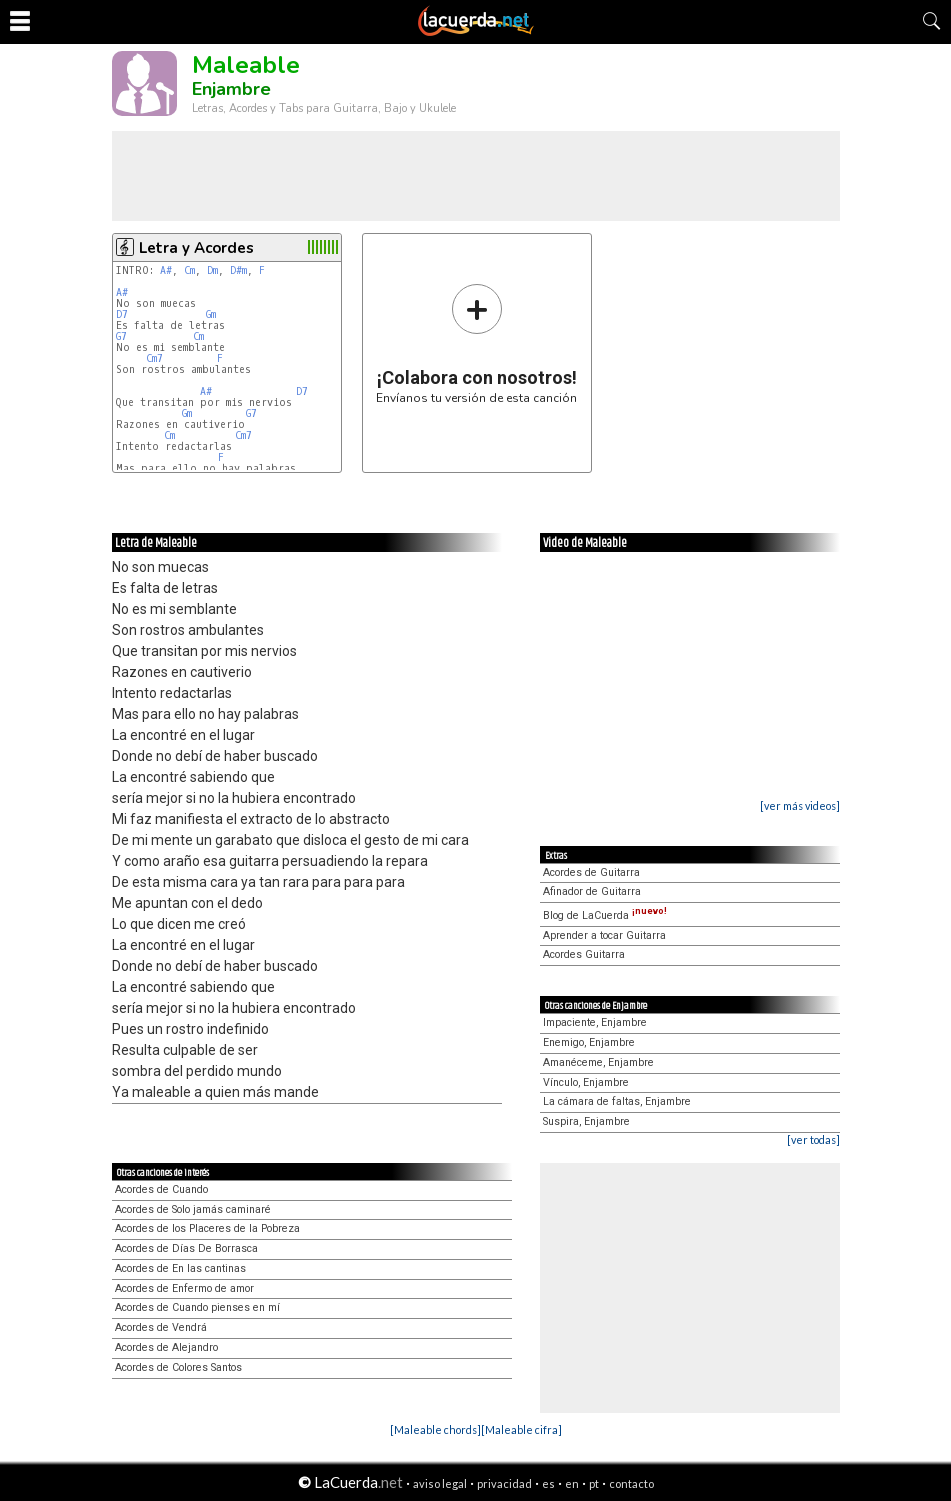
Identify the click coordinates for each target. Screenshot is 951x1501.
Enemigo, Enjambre (589, 1042)
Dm (212, 270)
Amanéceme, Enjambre (598, 1062)
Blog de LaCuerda (605, 915)
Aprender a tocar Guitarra (604, 935)
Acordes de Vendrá (161, 1327)
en (572, 1483)
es (548, 1483)
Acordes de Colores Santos (178, 1367)
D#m (238, 270)
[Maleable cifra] (521, 1429)
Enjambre (231, 89)
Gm (211, 314)
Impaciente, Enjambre (595, 1022)
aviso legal (440, 1483)
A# (166, 270)
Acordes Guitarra (584, 954)
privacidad (504, 1483)
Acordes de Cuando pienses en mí (197, 1307)
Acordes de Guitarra (591, 872)
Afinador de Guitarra (592, 891)
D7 (122, 314)
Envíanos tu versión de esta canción (476, 343)
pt (594, 1483)
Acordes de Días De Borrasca (186, 1248)
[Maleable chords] (435, 1429)
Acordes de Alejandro (166, 1347)
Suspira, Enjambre (586, 1121)
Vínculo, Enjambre (586, 1082)
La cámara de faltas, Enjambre (617, 1101)
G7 (121, 336)
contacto (631, 1483)
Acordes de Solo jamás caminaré (193, 1209)
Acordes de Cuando (161, 1189)
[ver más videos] (800, 805)
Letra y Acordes (196, 248)
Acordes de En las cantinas (180, 1268)
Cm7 (154, 358)
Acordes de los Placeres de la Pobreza (207, 1228)
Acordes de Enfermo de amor (184, 1288)
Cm (189, 270)
